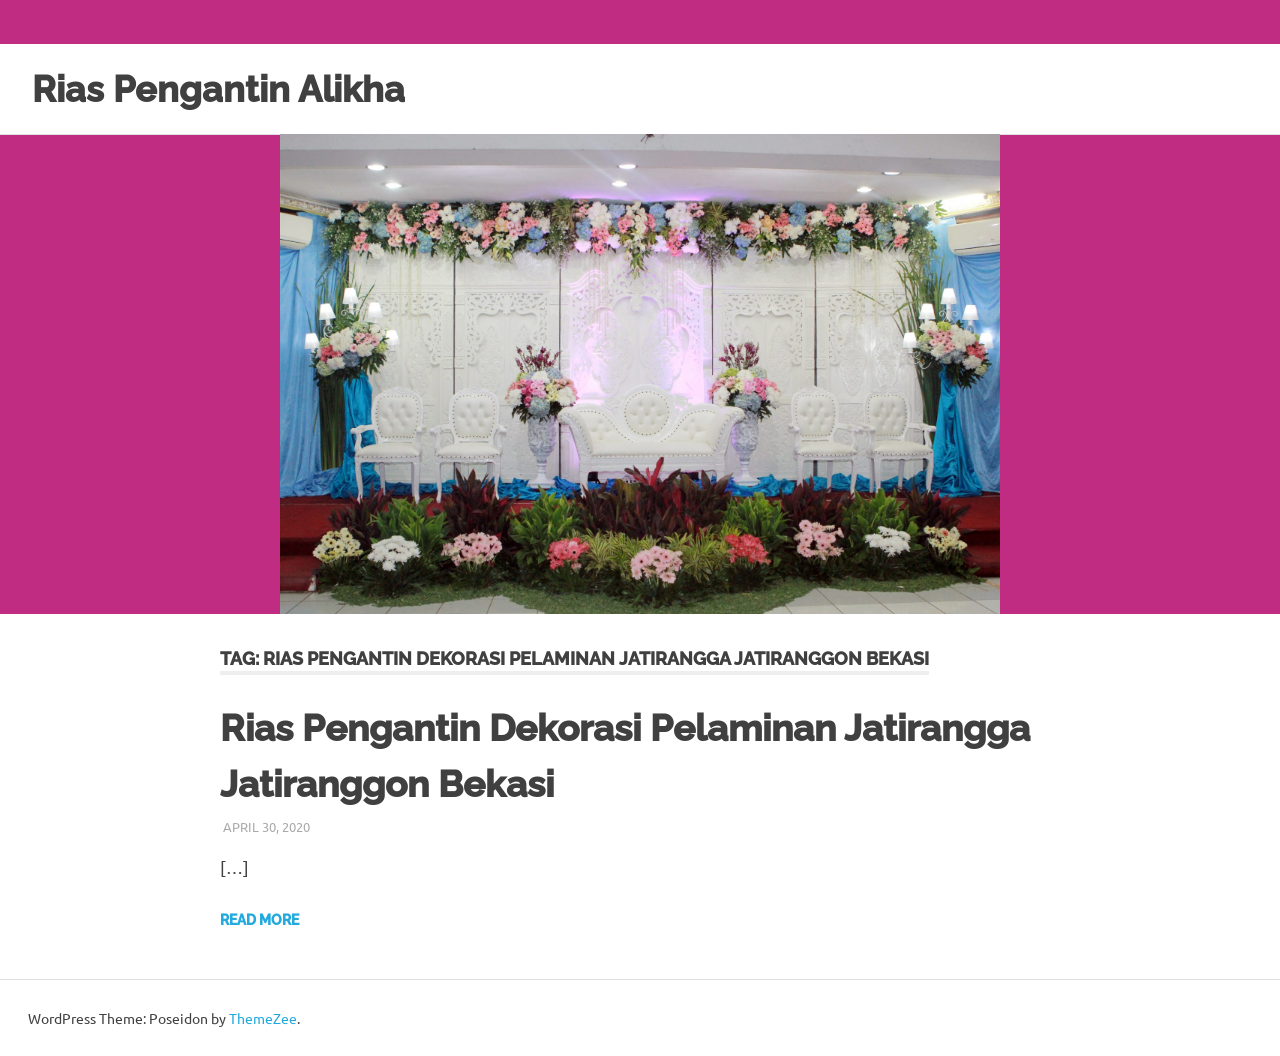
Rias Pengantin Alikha (229, 88)
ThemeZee (263, 1017)
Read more (259, 919)
